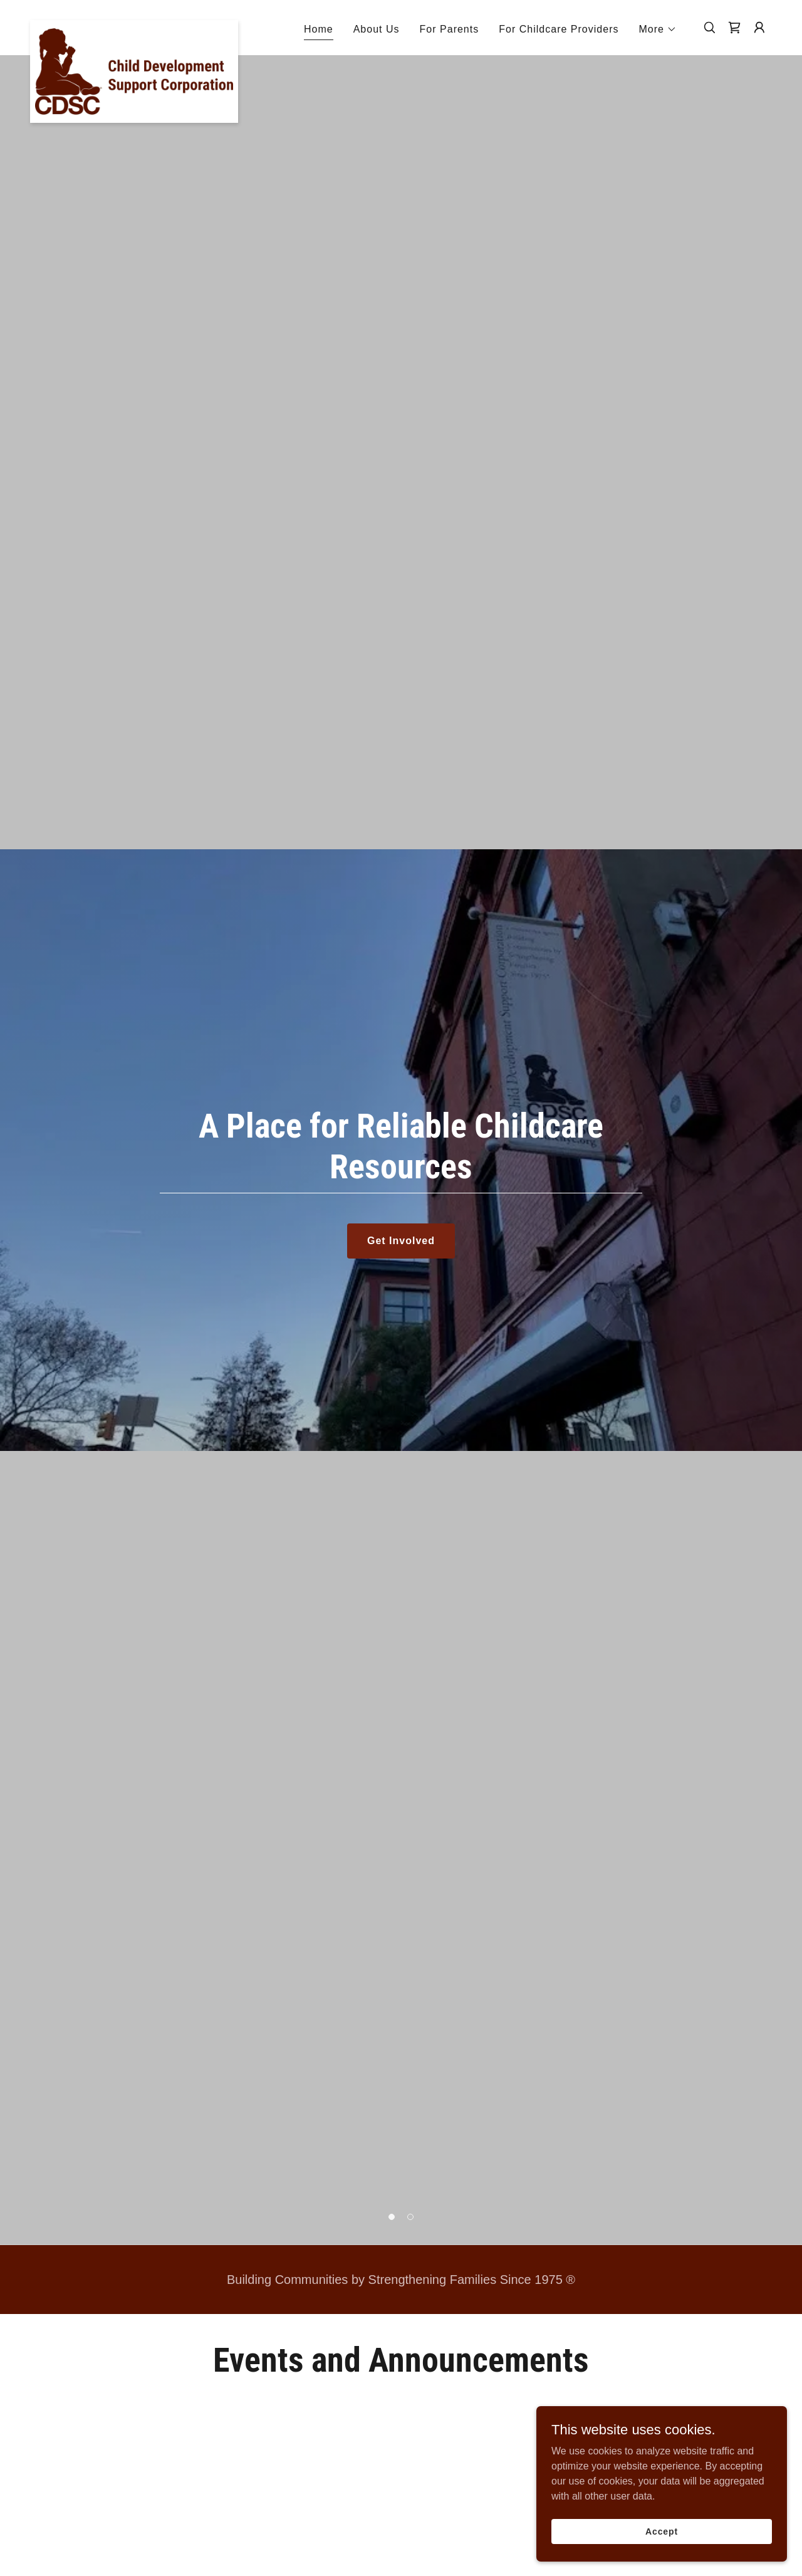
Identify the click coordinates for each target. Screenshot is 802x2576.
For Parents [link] (449, 29)
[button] (658, 29)
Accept (661, 2531)
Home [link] (318, 29)
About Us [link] (376, 29)
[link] (134, 25)
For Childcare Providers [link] (558, 29)
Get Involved (401, 1240)
